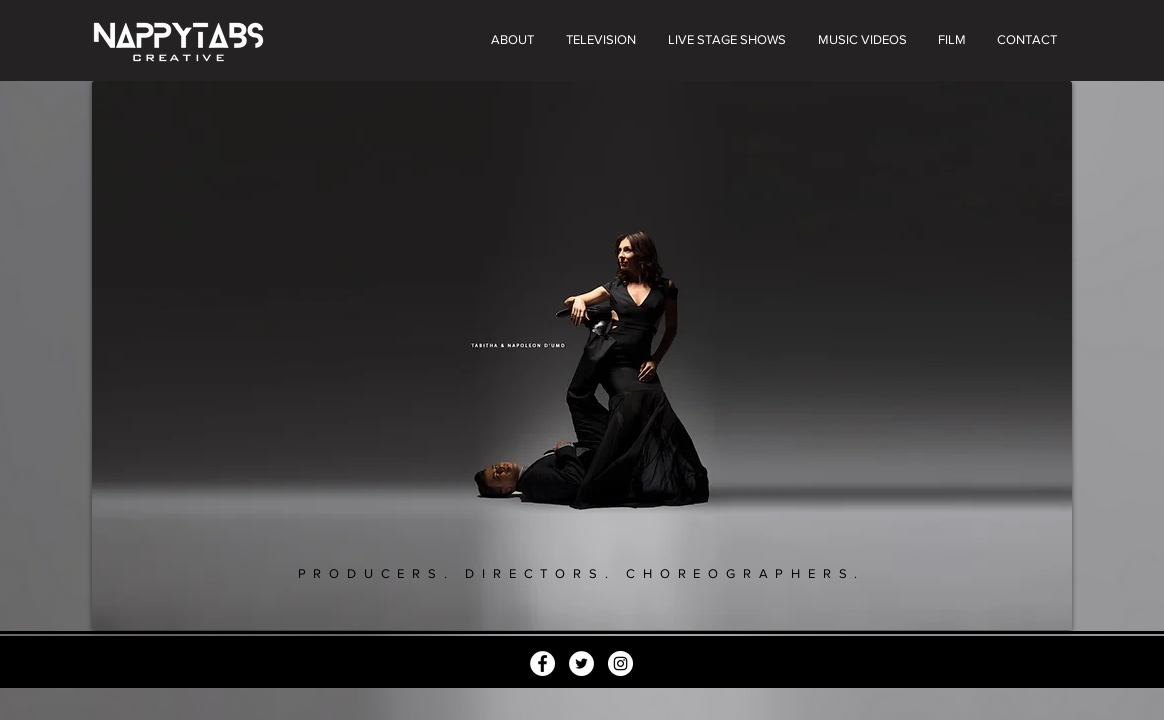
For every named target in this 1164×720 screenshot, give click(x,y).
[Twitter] (581, 663)
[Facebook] (542, 663)
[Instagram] (620, 663)
